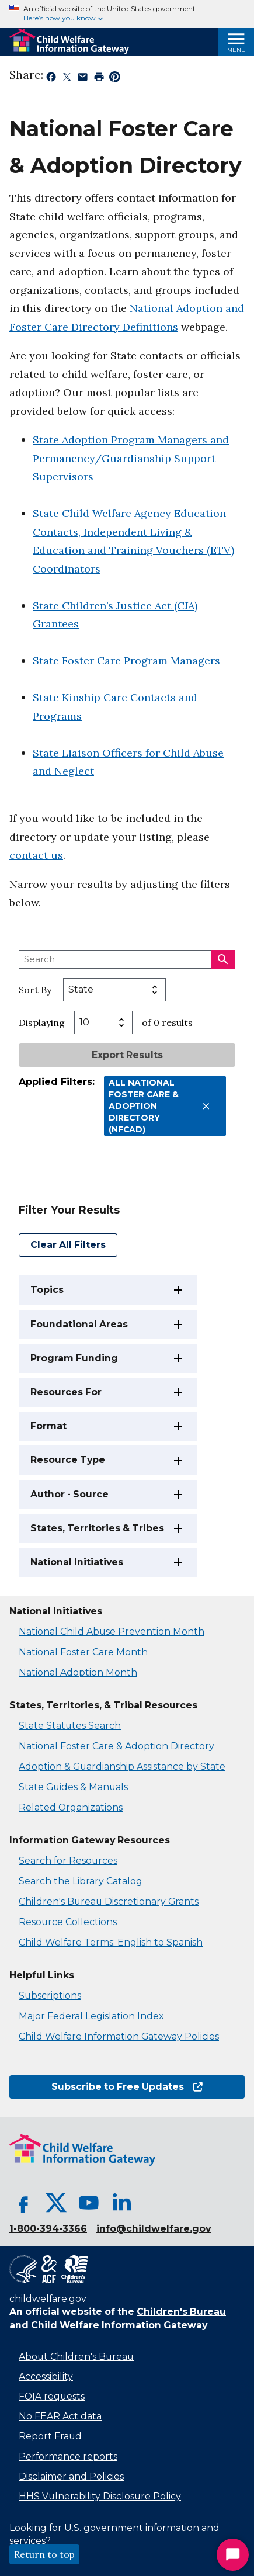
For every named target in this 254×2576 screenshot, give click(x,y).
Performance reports (68, 2456)
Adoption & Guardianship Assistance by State (122, 1766)
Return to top (44, 2554)
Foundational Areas (79, 1324)
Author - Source (69, 1494)
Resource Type (67, 1459)
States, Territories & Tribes (97, 1528)
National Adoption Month (78, 1672)
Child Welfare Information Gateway (119, 2325)
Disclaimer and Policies (71, 2476)
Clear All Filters (68, 1244)
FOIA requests (52, 2396)
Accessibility (46, 2376)
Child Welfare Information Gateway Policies (119, 2036)
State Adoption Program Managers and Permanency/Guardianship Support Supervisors (131, 458)
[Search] (223, 959)
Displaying (42, 1022)
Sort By (35, 990)
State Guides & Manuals (73, 1787)
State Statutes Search (70, 1725)
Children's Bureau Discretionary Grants (109, 1901)
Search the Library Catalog (80, 1881)
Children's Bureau (181, 2311)
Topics (47, 1289)
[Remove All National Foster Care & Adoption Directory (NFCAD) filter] (206, 1106)
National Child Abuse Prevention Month (111, 1631)
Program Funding (74, 1358)
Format (48, 1425)
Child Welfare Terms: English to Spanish (111, 1942)
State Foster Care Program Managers (126, 660)
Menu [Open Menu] (236, 50)
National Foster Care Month (83, 1652)
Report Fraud (50, 2436)
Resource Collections (68, 1921)
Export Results (127, 1054)
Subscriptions (50, 1995)
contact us (36, 855)
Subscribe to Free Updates (127, 2086)
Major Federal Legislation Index (91, 2016)
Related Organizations (71, 1807)
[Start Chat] (233, 2555)
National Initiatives (76, 1562)
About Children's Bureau (76, 2356)
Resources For (66, 1392)
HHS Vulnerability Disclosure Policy (100, 2496)
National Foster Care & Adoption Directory (116, 1746)
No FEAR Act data (60, 2416)
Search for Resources (68, 1860)
